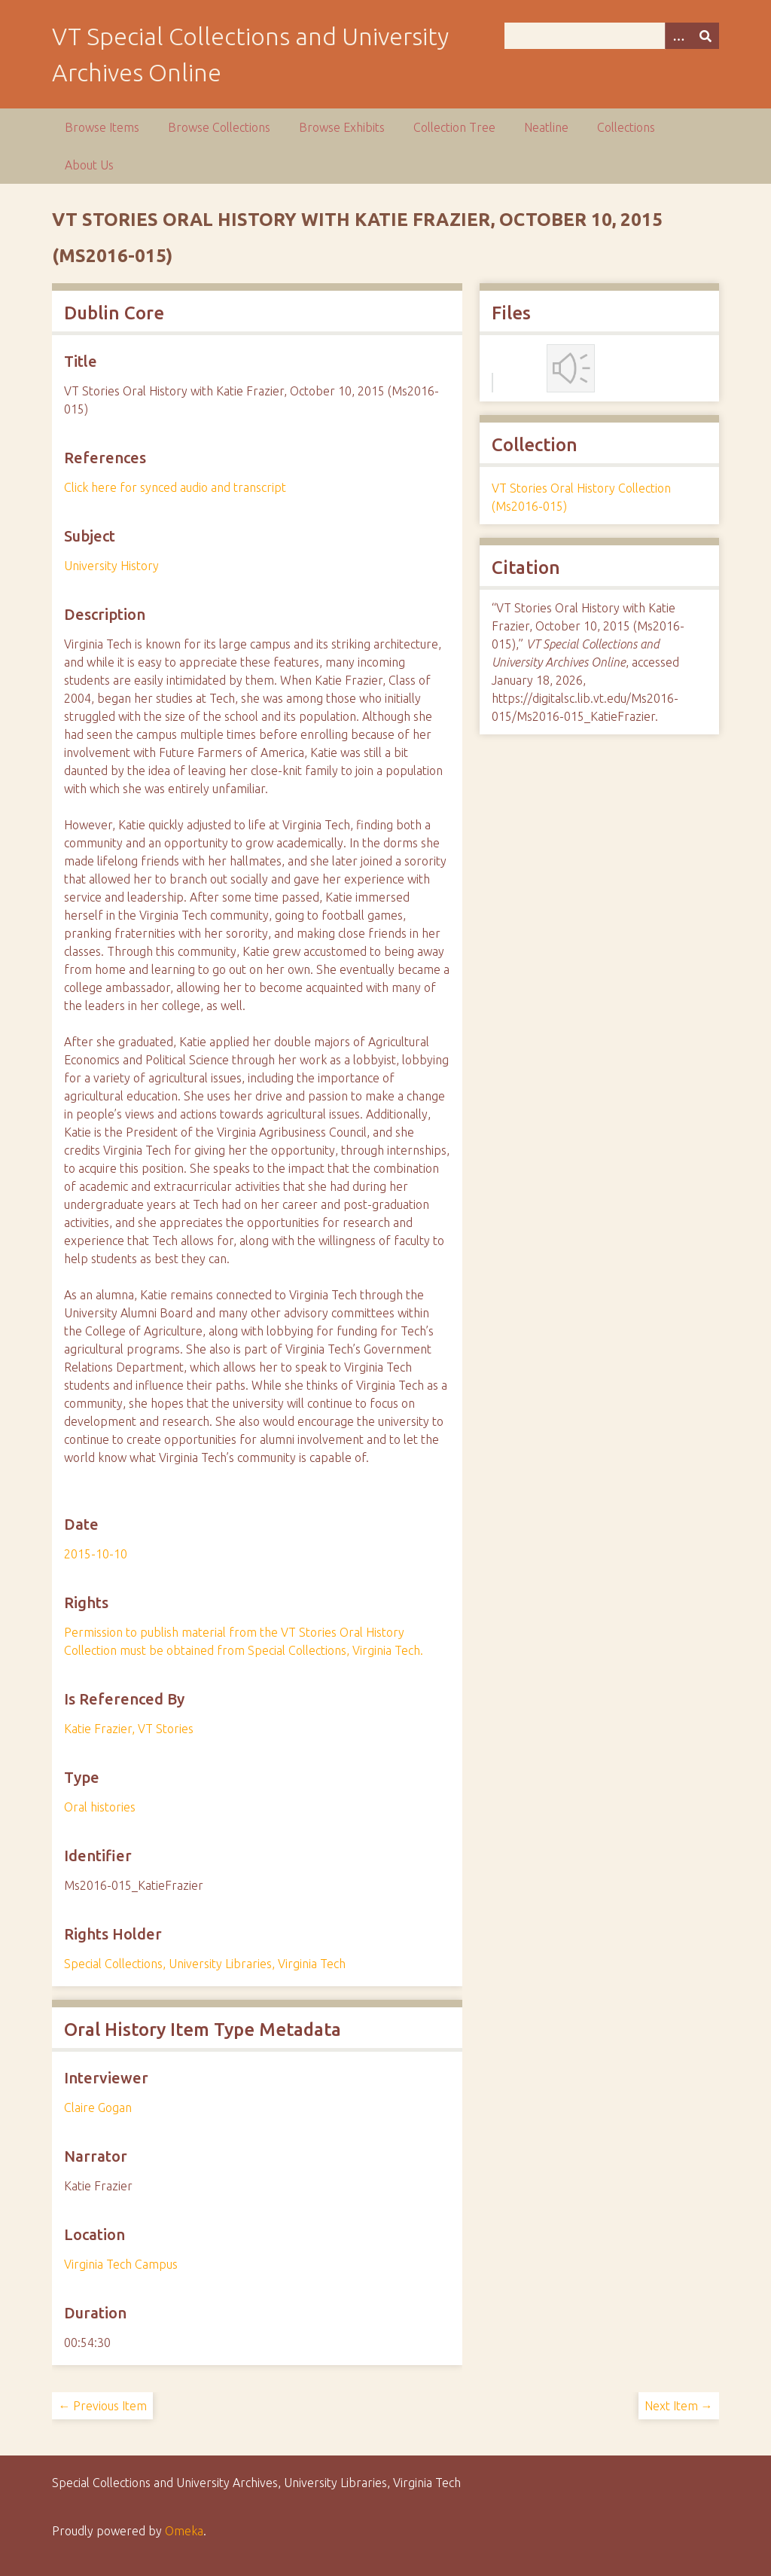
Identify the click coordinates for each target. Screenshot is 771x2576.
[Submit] (705, 36)
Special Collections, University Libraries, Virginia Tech (205, 1963)
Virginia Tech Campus (121, 2264)
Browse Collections (219, 127)
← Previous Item (102, 2406)
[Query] (611, 36)
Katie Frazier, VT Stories (129, 1728)
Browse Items (102, 127)
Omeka (184, 2531)
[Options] (678, 36)
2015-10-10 (95, 1554)
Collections (626, 127)
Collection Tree (454, 127)
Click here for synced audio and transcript (175, 487)
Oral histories (100, 1807)
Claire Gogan (98, 2107)
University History (111, 565)
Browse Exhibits (342, 127)
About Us (89, 165)
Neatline (546, 127)
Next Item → (679, 2406)
